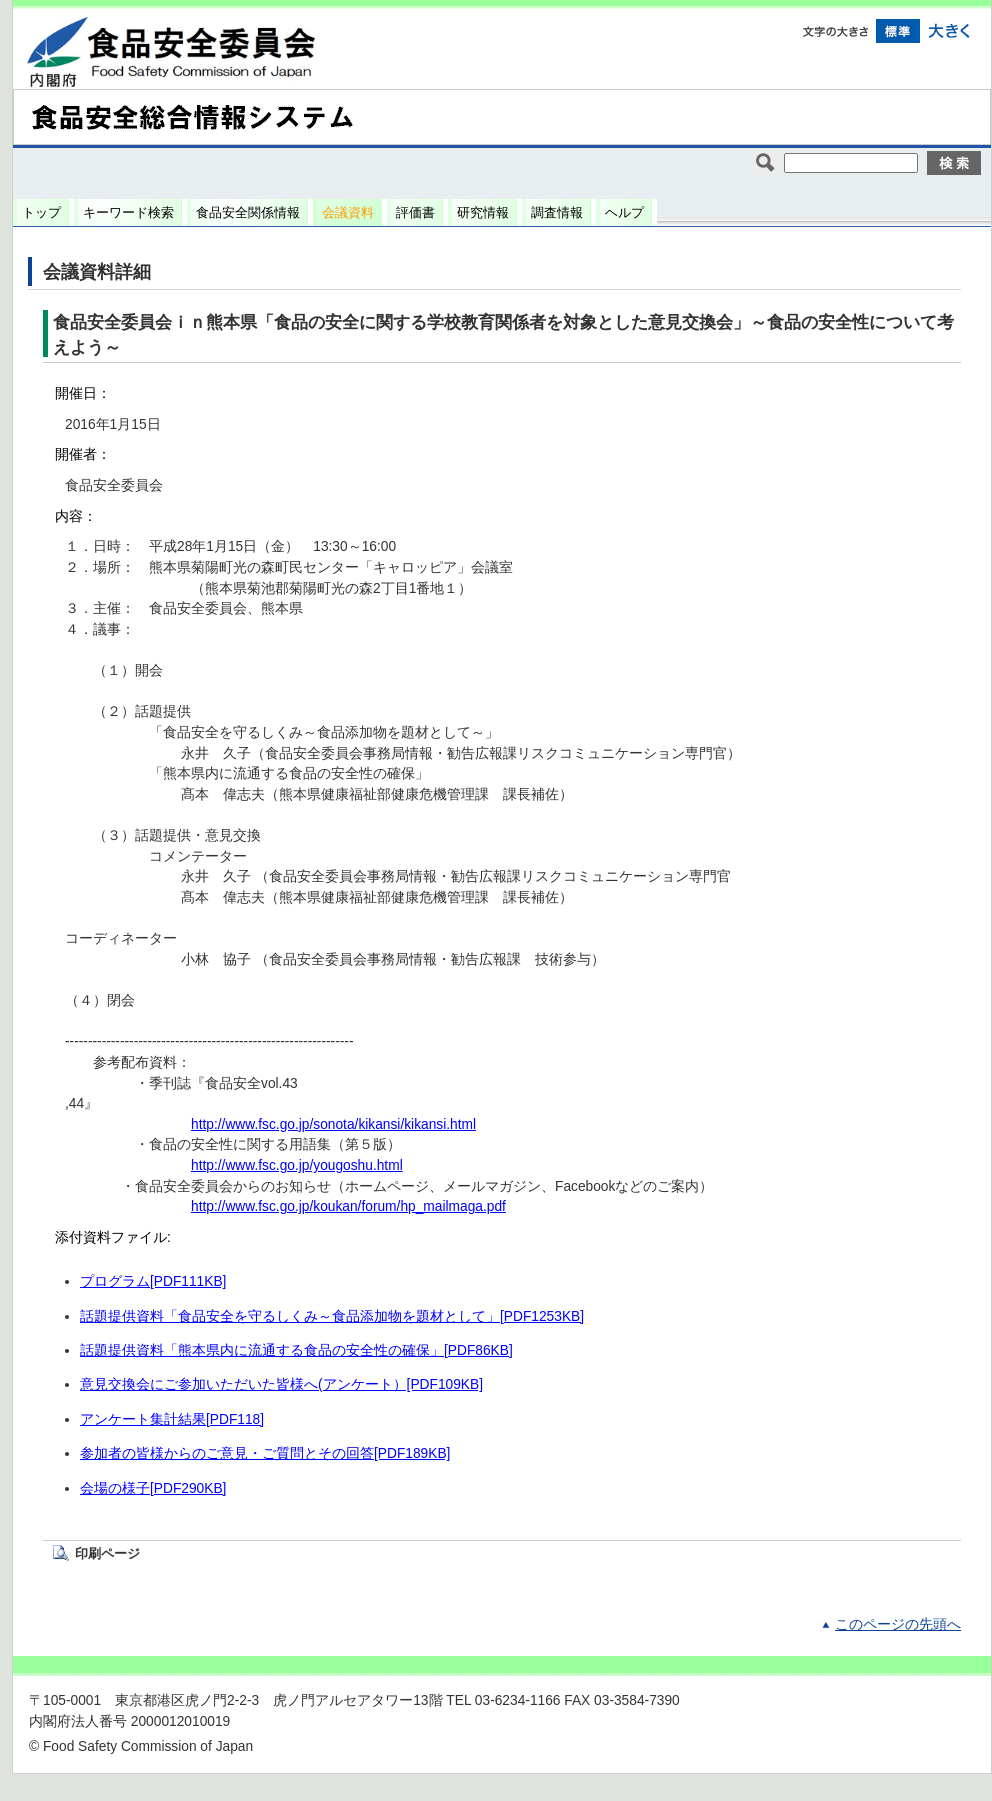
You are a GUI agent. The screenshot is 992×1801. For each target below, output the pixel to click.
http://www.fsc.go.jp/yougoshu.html (297, 1165)
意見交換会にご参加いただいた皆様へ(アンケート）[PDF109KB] (281, 1384)
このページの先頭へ (898, 1624)
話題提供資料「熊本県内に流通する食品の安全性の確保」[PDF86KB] (296, 1350)
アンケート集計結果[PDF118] (172, 1419)
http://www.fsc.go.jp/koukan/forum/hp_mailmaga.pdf (348, 1206)
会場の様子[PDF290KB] (153, 1488)
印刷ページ (107, 1553)
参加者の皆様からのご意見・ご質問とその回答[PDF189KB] (265, 1453)
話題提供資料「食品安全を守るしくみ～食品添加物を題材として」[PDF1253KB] (332, 1316)
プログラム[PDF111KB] (153, 1281)
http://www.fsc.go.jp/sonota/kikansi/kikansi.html (333, 1124)
